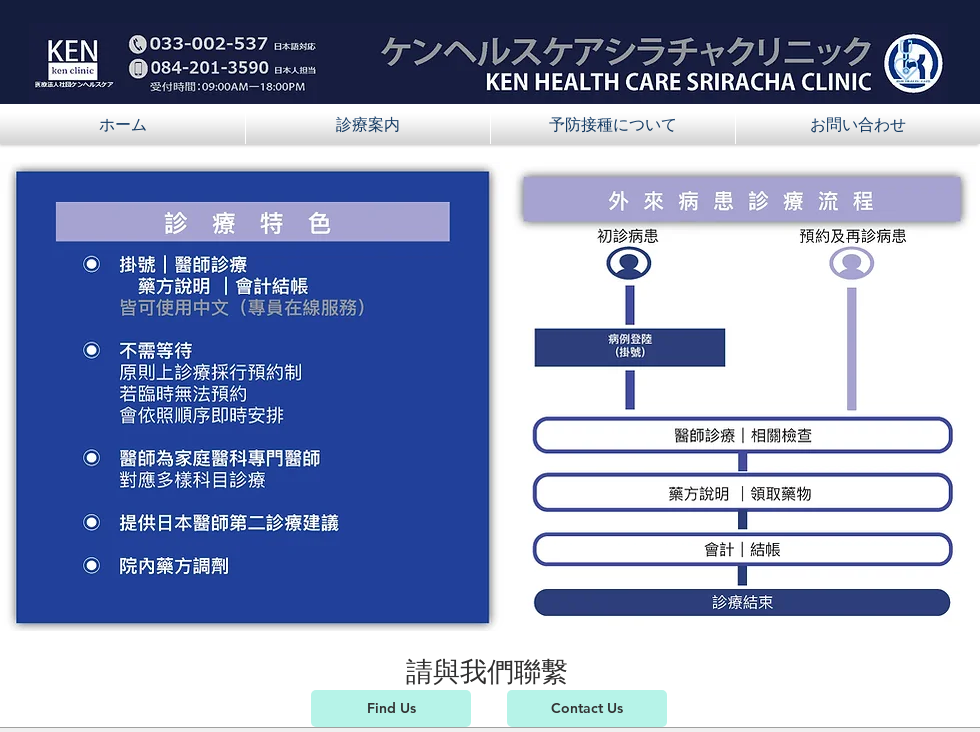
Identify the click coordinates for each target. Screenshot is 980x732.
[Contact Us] (587, 708)
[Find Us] (391, 708)
